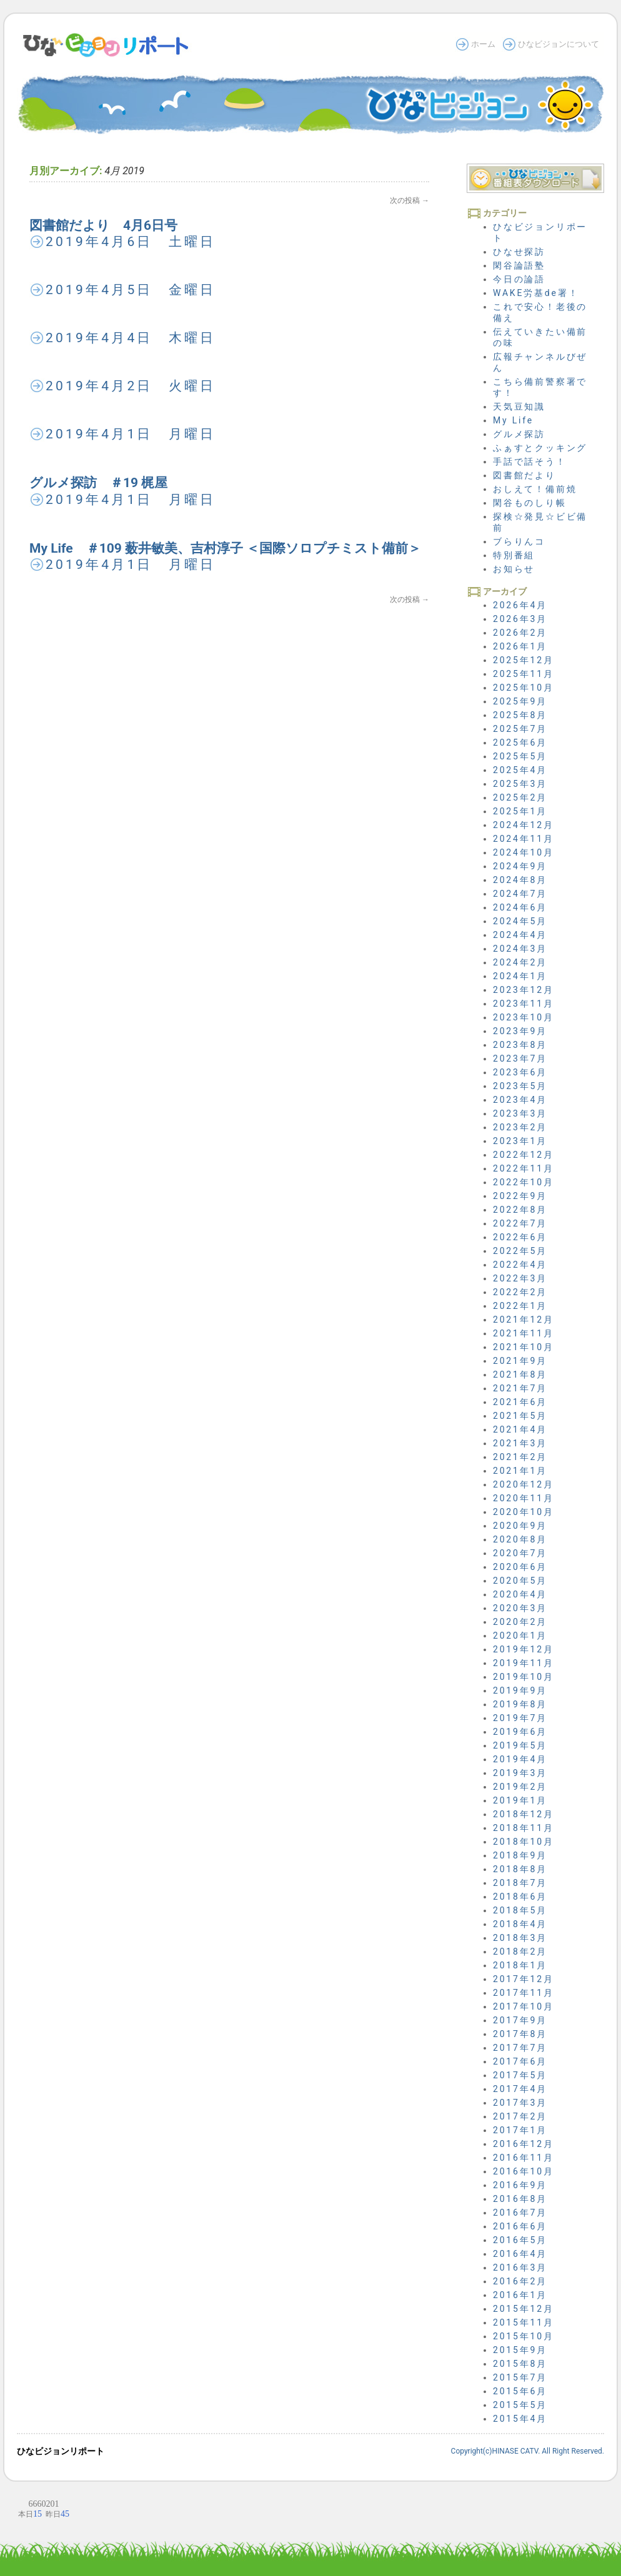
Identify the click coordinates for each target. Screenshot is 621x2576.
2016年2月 (520, 2281)
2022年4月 (520, 1265)
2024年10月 (523, 852)
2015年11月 (523, 2322)
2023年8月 (520, 1045)
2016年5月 (520, 2240)
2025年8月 (520, 715)
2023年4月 (520, 1100)
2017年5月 (520, 2075)
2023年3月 (520, 1113)
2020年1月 (520, 1636)
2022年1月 (520, 1306)
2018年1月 (520, 1965)
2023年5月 (520, 1086)
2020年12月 (523, 1484)
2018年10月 (523, 1842)
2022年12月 (523, 1155)
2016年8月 (520, 2199)
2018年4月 (520, 1924)
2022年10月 (523, 1182)
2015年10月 (523, 2336)
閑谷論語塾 (519, 265)
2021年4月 (520, 1429)
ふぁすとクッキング (540, 448)
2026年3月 (520, 619)
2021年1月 (520, 1471)
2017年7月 (520, 2048)
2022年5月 (520, 1251)
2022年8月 (520, 1210)
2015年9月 (520, 2350)
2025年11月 (523, 674)
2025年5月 (520, 756)
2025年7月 (520, 729)
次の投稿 (409, 200)
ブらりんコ (519, 541)
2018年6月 (520, 1897)
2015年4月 (520, 2419)
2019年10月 (523, 1677)
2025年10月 (523, 688)
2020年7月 (520, 1553)
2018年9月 (520, 1855)
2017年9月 (520, 2020)
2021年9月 (520, 1361)
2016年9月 (520, 2185)
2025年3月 (520, 784)
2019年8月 (520, 1704)
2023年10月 (523, 1017)
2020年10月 (523, 1512)
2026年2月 (520, 633)
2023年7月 (520, 1058)
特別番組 (514, 555)
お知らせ (514, 569)
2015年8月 (520, 2364)
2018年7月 (520, 1883)
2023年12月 (523, 990)
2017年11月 (523, 1993)
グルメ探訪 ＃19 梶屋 (98, 482)
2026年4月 (520, 605)
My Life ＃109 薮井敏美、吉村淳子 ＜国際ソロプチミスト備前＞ (225, 548)
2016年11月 (523, 2158)
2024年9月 (520, 866)
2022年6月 (520, 1237)
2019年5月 (520, 1745)
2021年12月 (523, 1320)
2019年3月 (520, 1773)
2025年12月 (523, 660)
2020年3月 (520, 1608)
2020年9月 (520, 1526)
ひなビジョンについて (558, 44)
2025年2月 (520, 797)
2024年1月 (520, 976)
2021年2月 (520, 1457)
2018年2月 (520, 1952)
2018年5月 (520, 1910)
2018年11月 (523, 1828)
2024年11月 (523, 839)
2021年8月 (520, 1374)
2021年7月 (520, 1388)
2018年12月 (523, 1814)
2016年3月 (520, 2268)
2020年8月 (520, 1539)
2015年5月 (520, 2405)
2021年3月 (520, 1443)
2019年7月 (520, 1718)
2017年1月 (520, 2130)
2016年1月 (520, 2295)
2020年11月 (523, 1498)
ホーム (483, 44)
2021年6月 (520, 1402)
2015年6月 (520, 2391)
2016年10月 (523, 2171)
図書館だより (524, 475)
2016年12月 (523, 2144)
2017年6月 (520, 2061)
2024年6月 (520, 907)
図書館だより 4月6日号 (103, 225)
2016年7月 (520, 2213)
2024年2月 (520, 962)
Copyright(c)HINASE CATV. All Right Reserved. (527, 2451)
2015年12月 (523, 2309)
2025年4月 (520, 770)
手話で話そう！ (530, 461)
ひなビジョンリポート (60, 2451)
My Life (513, 420)
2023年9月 (520, 1031)
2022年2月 (520, 1292)
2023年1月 (520, 1141)
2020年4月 (520, 1594)
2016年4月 (520, 2254)
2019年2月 (520, 1787)
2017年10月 (523, 2006)
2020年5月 (520, 1581)
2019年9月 (520, 1690)
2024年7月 (520, 894)
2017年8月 (520, 2034)
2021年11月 (523, 1333)
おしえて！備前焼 (535, 489)
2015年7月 (520, 2377)
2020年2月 (520, 1622)
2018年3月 (520, 1938)
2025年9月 (520, 701)
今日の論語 (519, 279)
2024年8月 (520, 880)
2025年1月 (520, 811)
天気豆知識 (519, 407)
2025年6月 (520, 743)
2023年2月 (520, 1127)
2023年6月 (520, 1072)
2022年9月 (520, 1196)
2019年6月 (520, 1732)
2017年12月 (523, 1979)
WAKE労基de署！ (536, 293)
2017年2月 (520, 2116)
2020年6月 (520, 1567)
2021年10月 (523, 1347)
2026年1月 (520, 646)
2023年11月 (523, 1004)
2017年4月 (520, 2089)
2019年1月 (520, 1800)
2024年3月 (520, 949)
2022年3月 (520, 1278)
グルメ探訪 (519, 434)
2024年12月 (523, 825)
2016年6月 (520, 2226)
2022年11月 (523, 1168)
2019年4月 (520, 1759)
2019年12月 (523, 1649)
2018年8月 (520, 1869)
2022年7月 (520, 1223)
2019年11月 (523, 1663)
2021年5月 (520, 1416)
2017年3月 (520, 2103)
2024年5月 (520, 921)
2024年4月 (520, 935)
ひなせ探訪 (519, 252)
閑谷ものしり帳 (530, 503)
